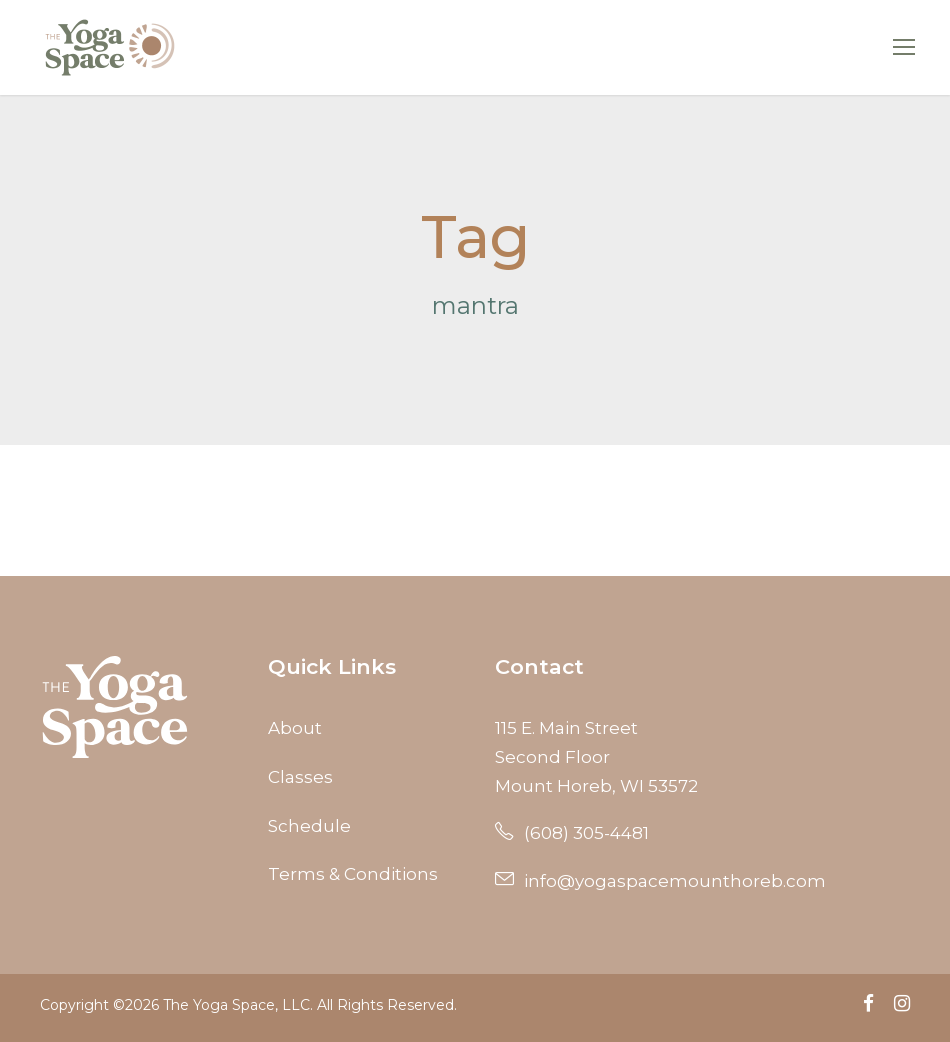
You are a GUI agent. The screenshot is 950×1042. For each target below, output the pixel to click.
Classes (300, 777)
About (295, 728)
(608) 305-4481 (572, 833)
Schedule (309, 826)
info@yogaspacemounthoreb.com (660, 881)
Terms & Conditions (353, 874)
